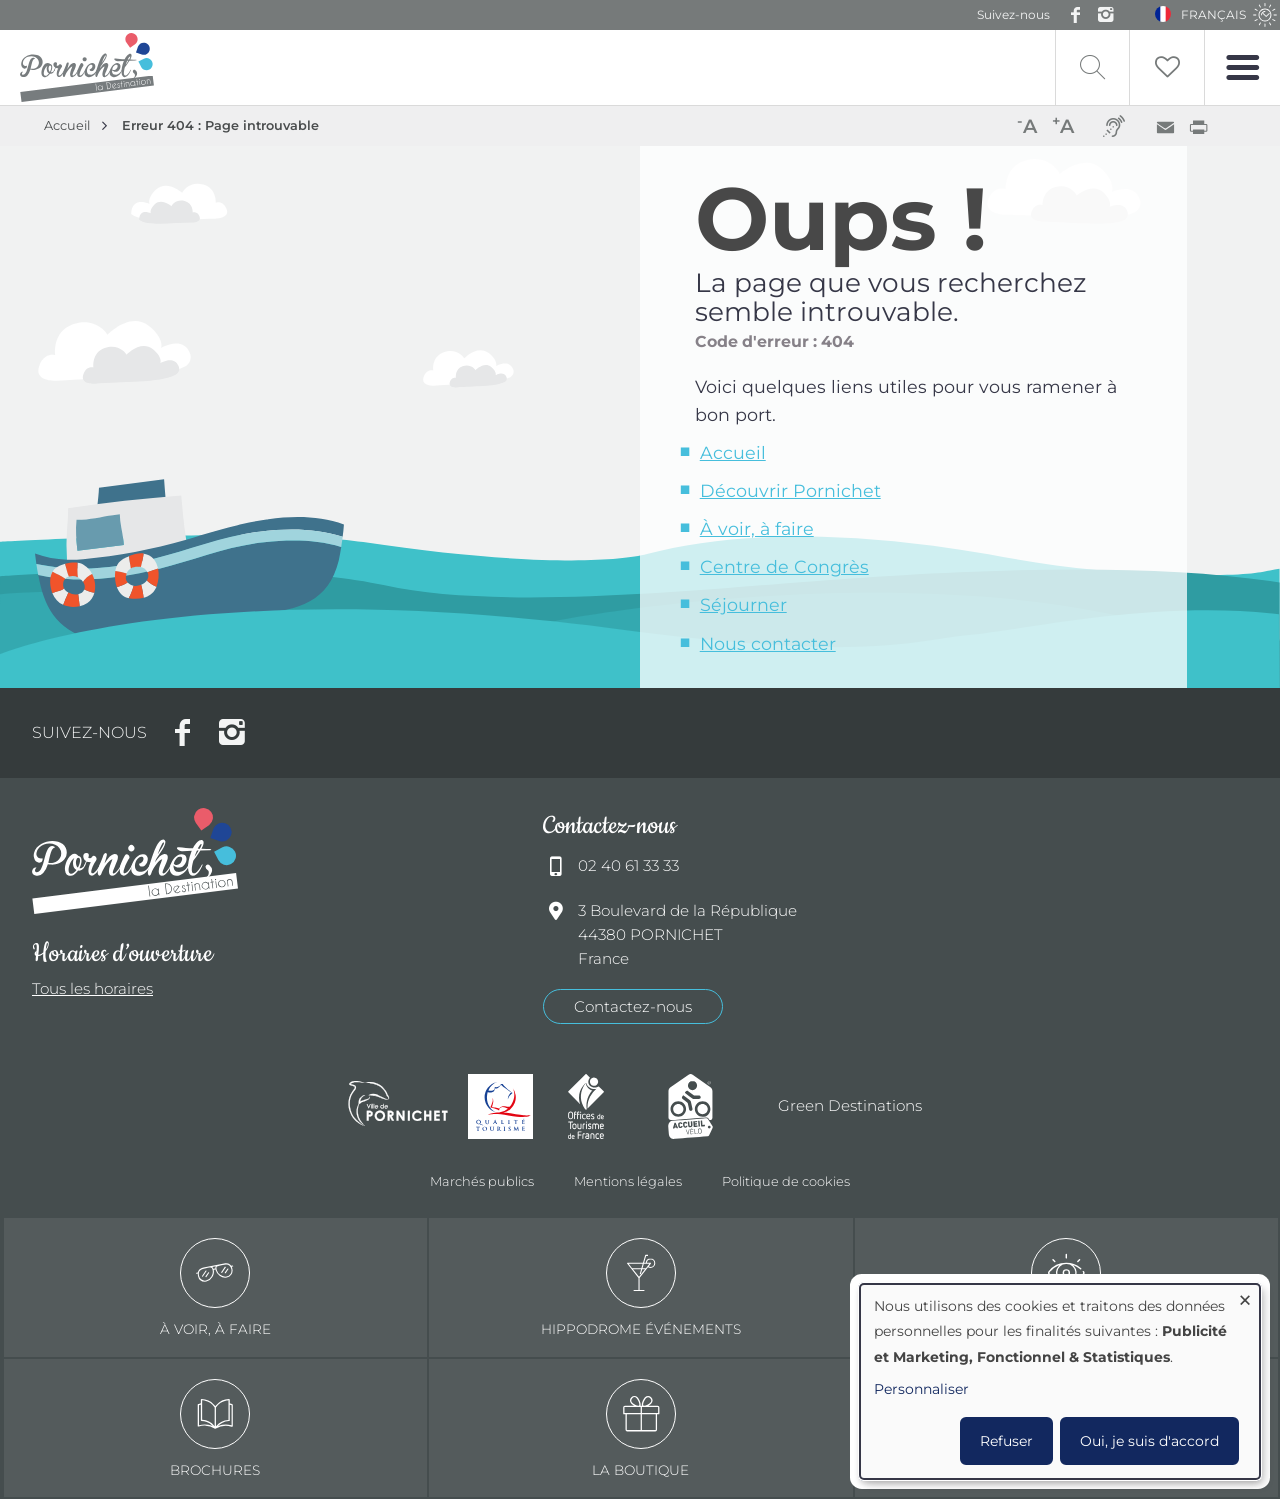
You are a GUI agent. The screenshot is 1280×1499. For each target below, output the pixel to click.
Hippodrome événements (641, 1287)
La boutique (640, 1428)
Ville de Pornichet (398, 1106)
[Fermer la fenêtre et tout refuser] (1245, 1296)
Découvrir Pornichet (790, 490)
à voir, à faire (215, 1287)
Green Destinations (850, 1105)
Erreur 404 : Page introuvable (220, 125)
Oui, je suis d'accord (1149, 1441)
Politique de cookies (786, 1181)
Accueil (67, 125)
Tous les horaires (92, 988)
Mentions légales (628, 1181)
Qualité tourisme (508, 1106)
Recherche (1092, 67)
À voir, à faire (757, 528)
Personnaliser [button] (921, 1389)
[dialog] (1060, 1381)
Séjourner (743, 604)
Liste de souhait (1167, 67)
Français (1213, 14)
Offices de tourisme (608, 1106)
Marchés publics (482, 1181)
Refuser (1006, 1441)
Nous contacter (768, 643)
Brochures (215, 1428)
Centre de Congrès (784, 566)
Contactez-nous (633, 1006)
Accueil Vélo (708, 1106)
